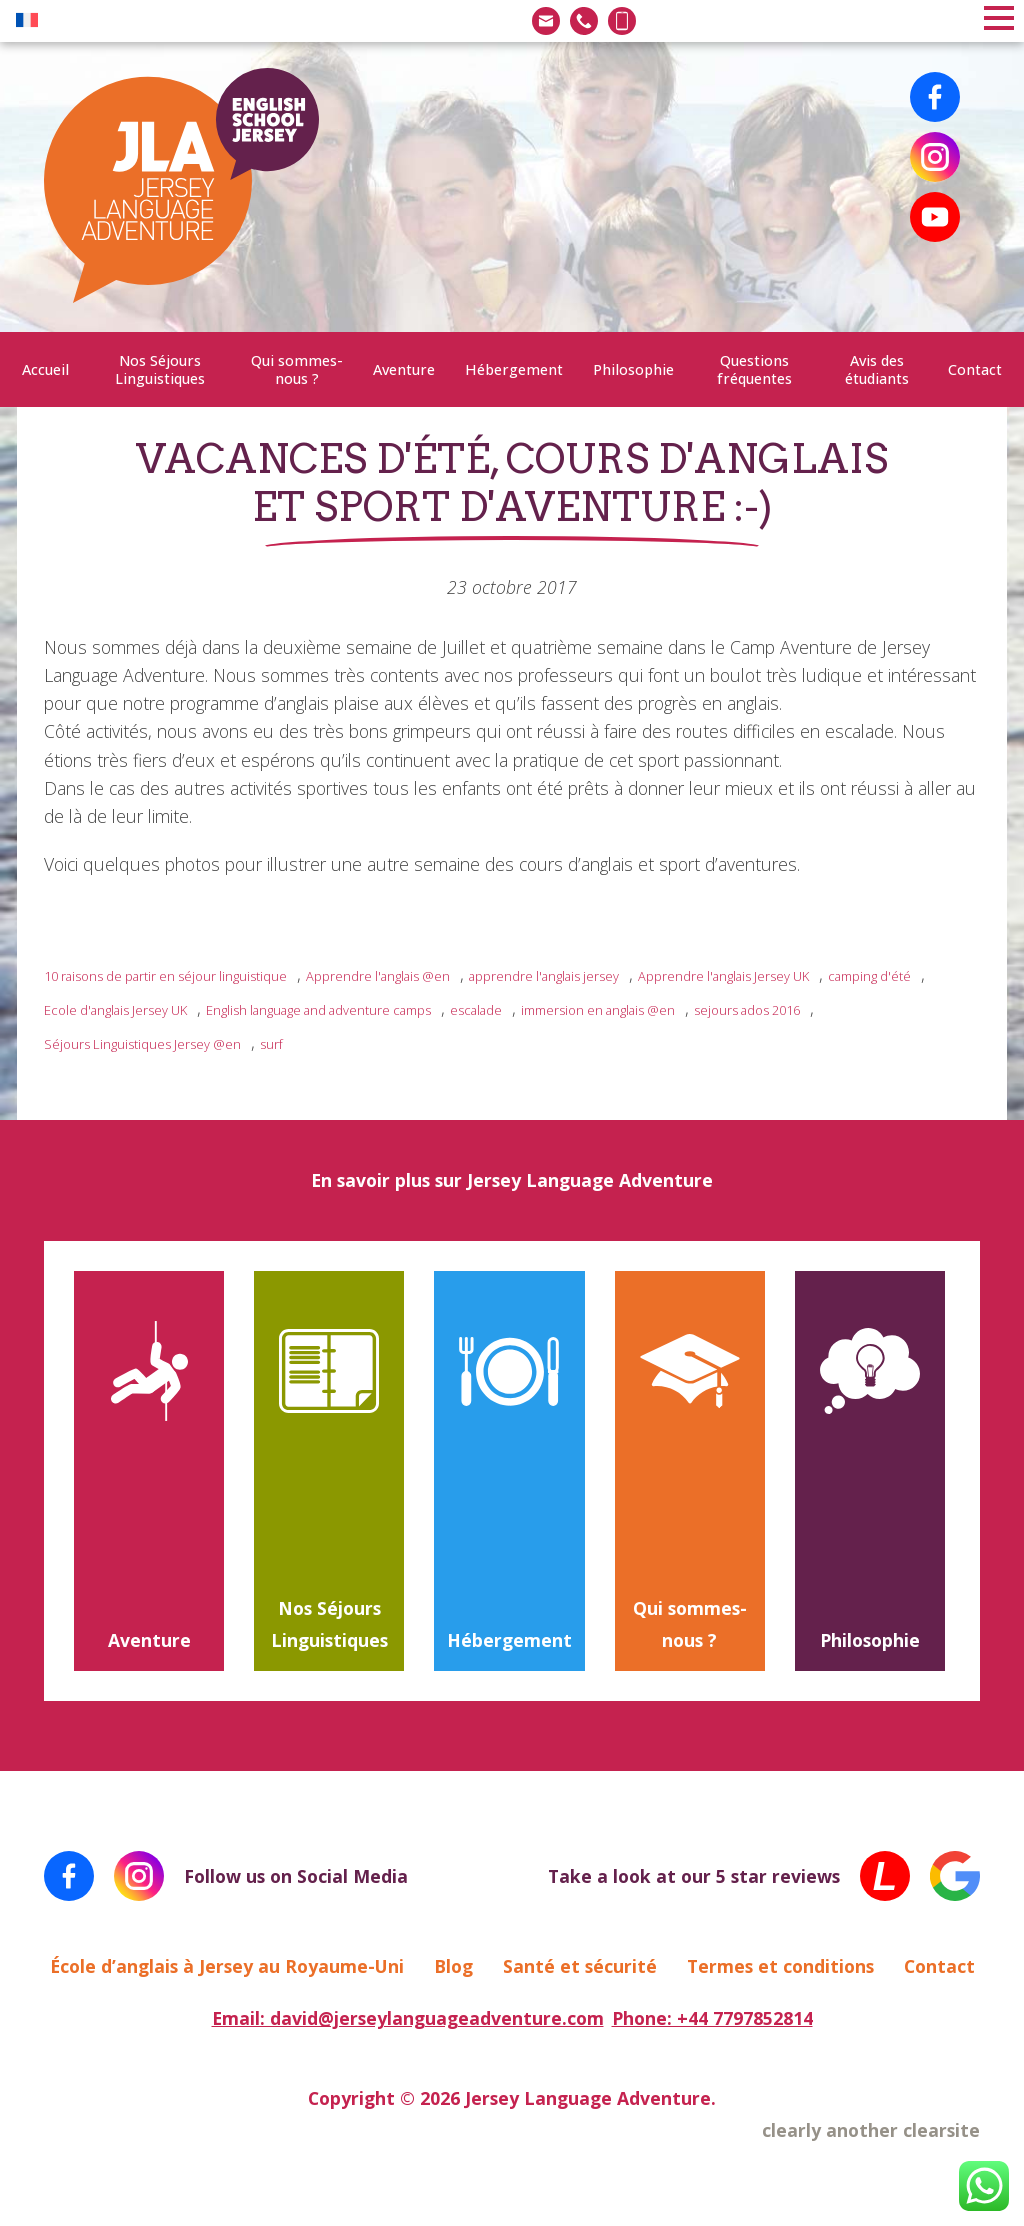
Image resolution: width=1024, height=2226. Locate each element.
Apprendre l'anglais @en (378, 976)
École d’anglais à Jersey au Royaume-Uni (227, 1966)
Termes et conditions (780, 1966)
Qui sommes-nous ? (297, 369)
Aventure (404, 369)
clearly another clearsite (871, 2130)
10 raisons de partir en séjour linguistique (165, 976)
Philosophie (633, 369)
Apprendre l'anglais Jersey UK (723, 976)
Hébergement (514, 369)
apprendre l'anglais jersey (544, 976)
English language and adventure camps (318, 1010)
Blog (453, 1966)
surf (271, 1044)
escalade (476, 1010)
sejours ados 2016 (747, 1010)
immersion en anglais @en (598, 1010)
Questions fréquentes (754, 369)
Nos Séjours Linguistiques (160, 369)
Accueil (45, 369)
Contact (975, 369)
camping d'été (869, 976)
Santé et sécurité (580, 1966)
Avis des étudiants (877, 369)
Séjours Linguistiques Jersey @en (142, 1044)
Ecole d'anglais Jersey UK (115, 1010)
